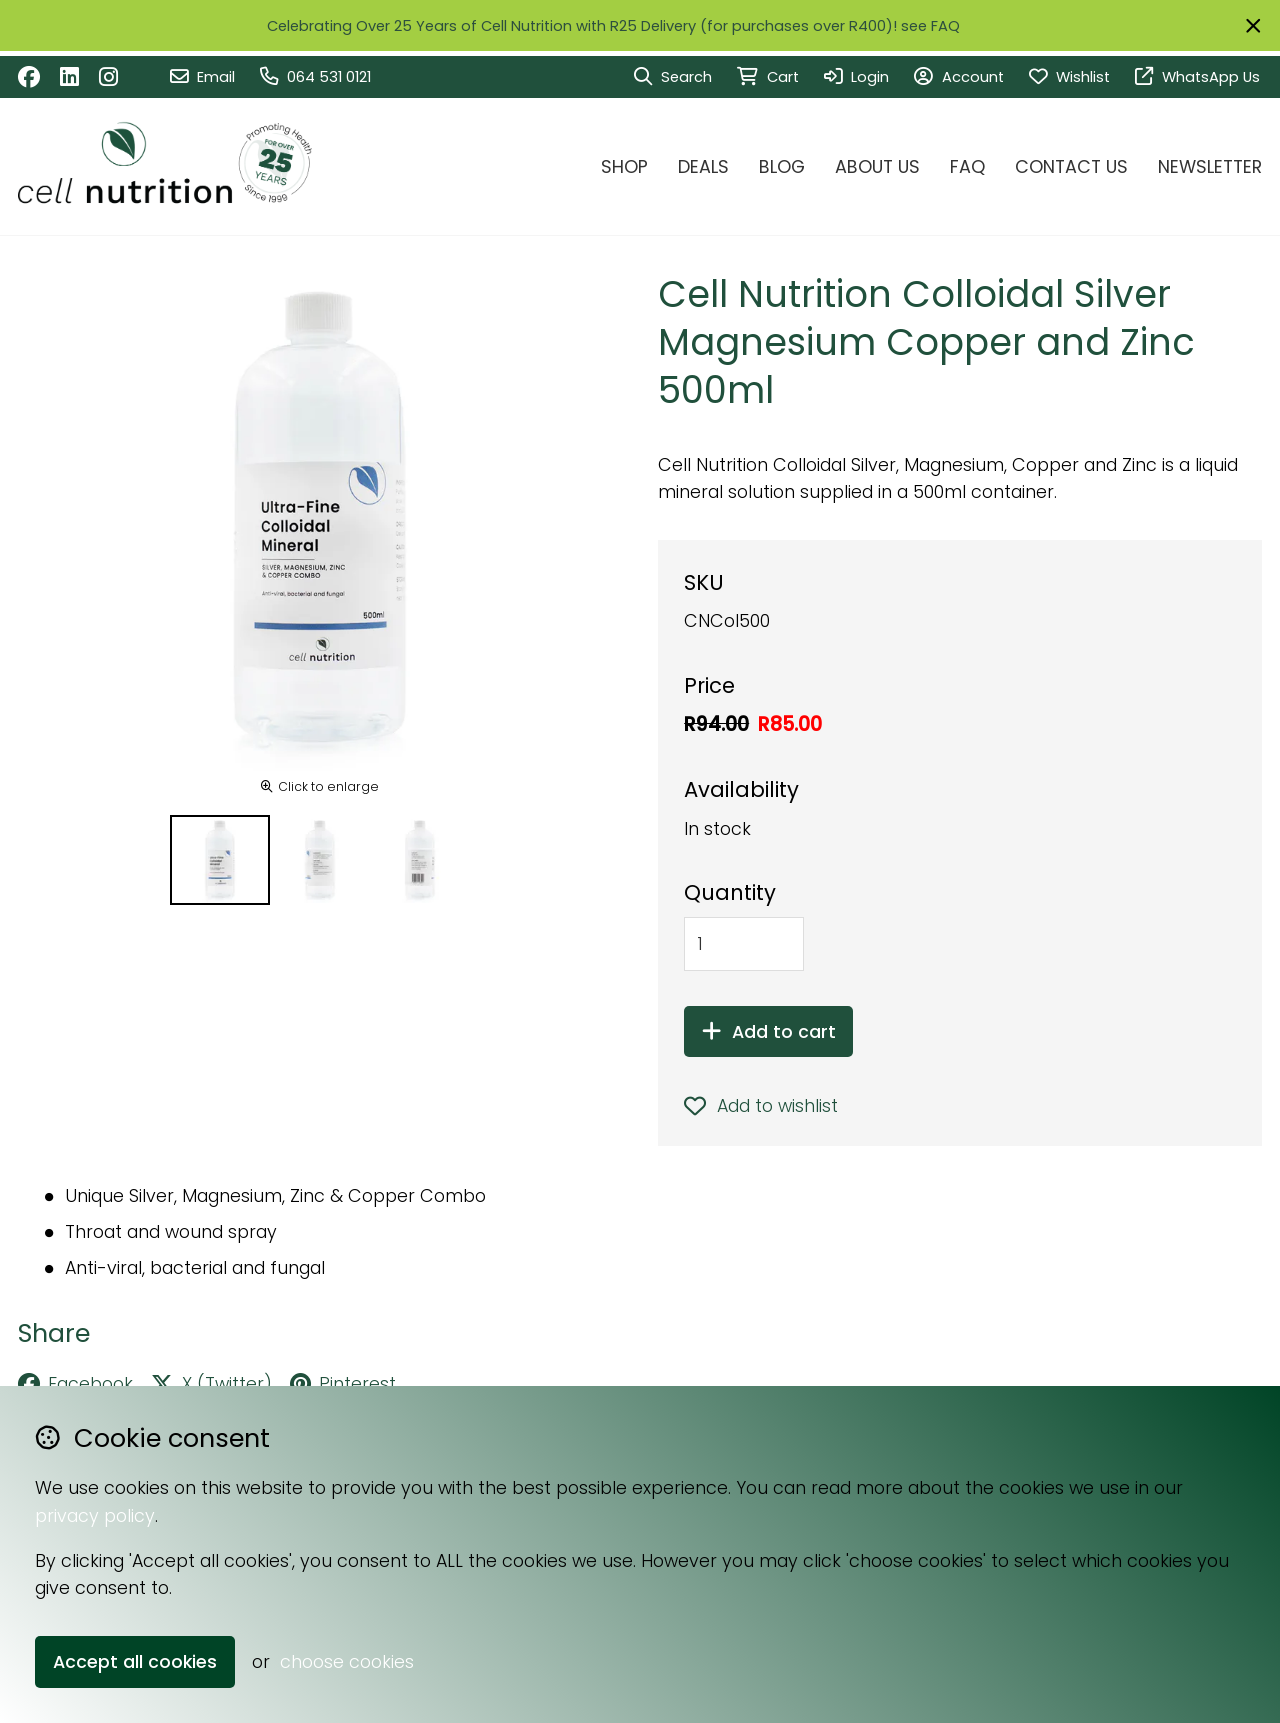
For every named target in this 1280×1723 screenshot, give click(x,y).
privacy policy (95, 1515)
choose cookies (347, 1661)
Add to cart (769, 1031)
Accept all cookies (135, 1661)
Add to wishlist (761, 1105)
